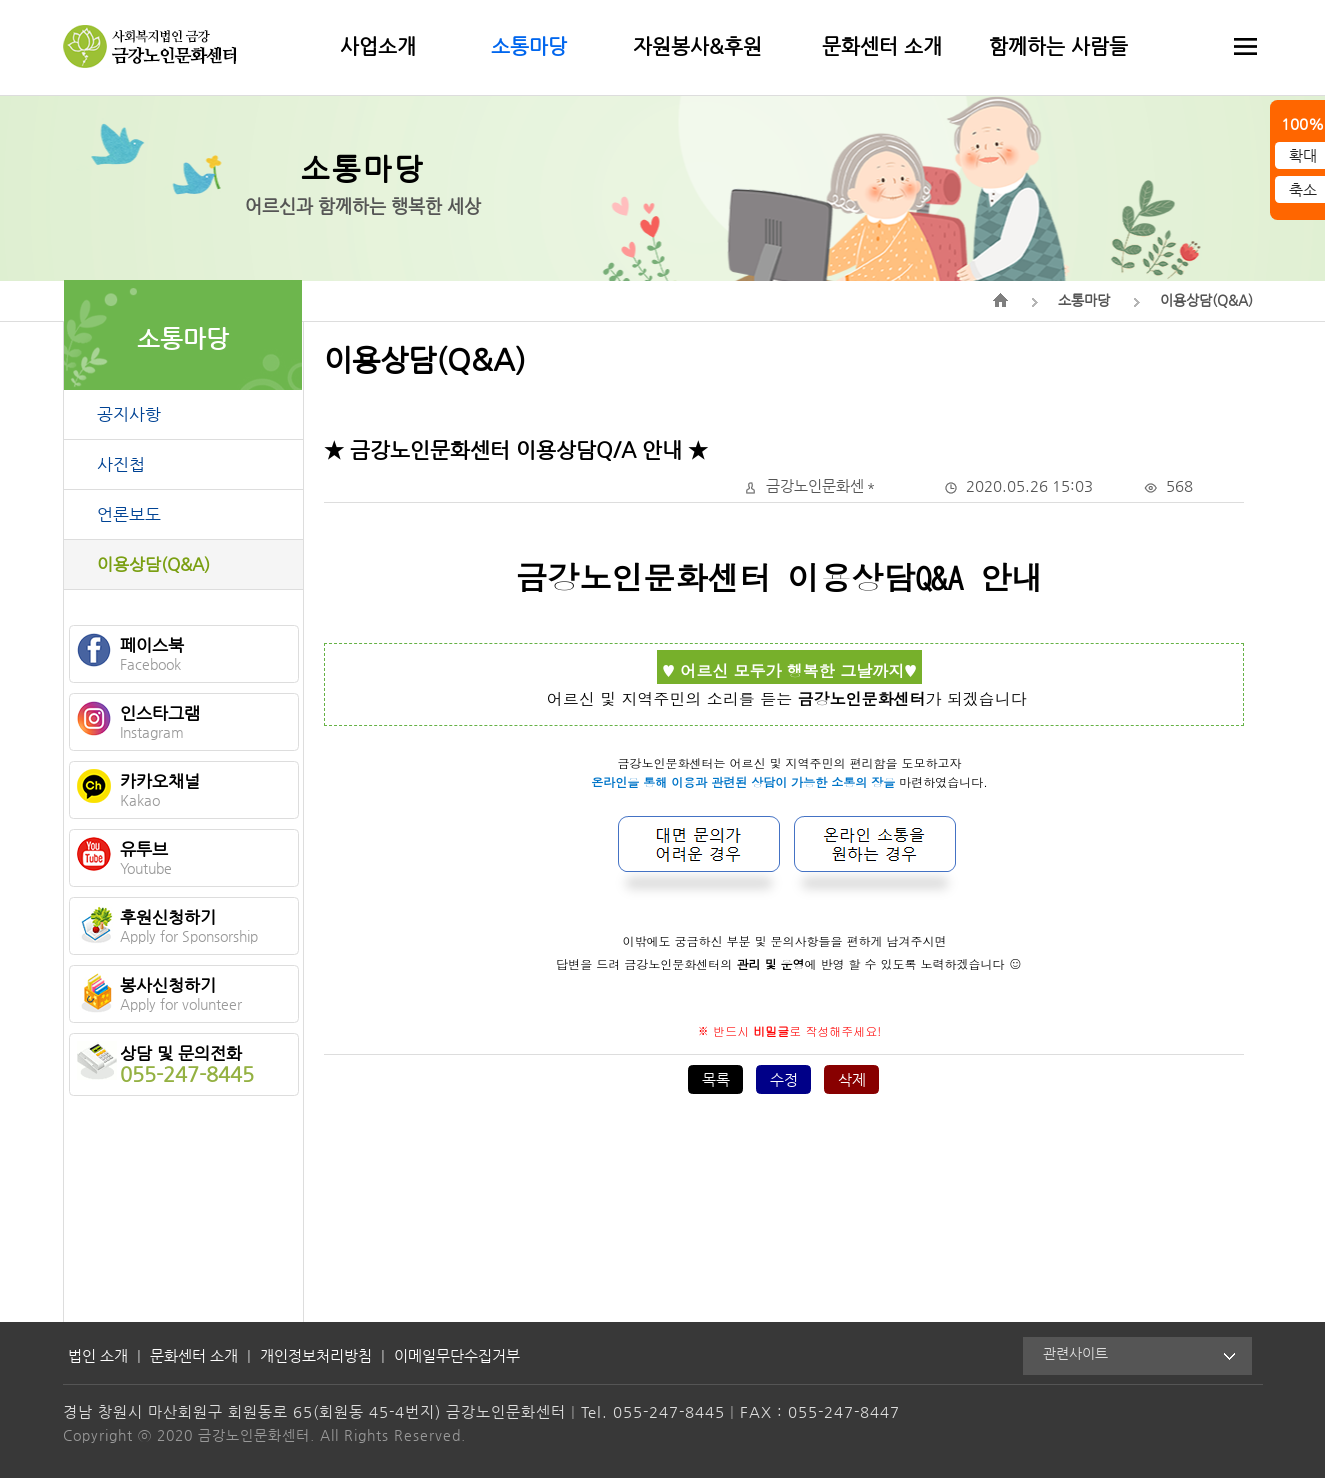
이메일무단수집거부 (457, 1355)
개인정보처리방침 (316, 1355)
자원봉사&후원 (697, 46)
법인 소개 (98, 1355)
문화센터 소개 (882, 46)
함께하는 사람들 (1058, 46)
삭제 (852, 1079)
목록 (716, 1079)
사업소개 (378, 46)
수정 (784, 1079)
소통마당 (529, 46)
